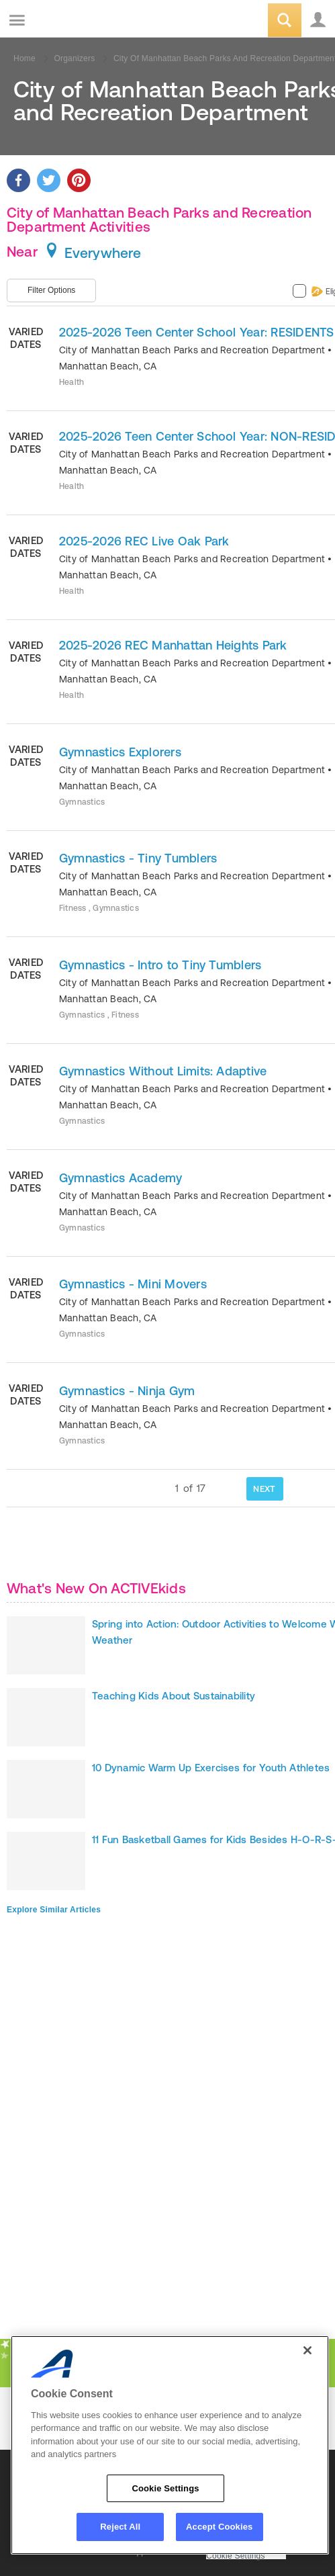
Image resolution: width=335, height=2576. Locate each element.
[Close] (307, 2350)
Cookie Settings (235, 2556)
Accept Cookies (219, 2527)
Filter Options (51, 290)
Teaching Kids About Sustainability (173, 1695)
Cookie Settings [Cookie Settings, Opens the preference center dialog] (165, 2488)
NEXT (264, 1489)
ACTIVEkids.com (78, 21)
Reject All (120, 2527)
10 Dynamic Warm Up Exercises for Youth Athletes (211, 1767)
